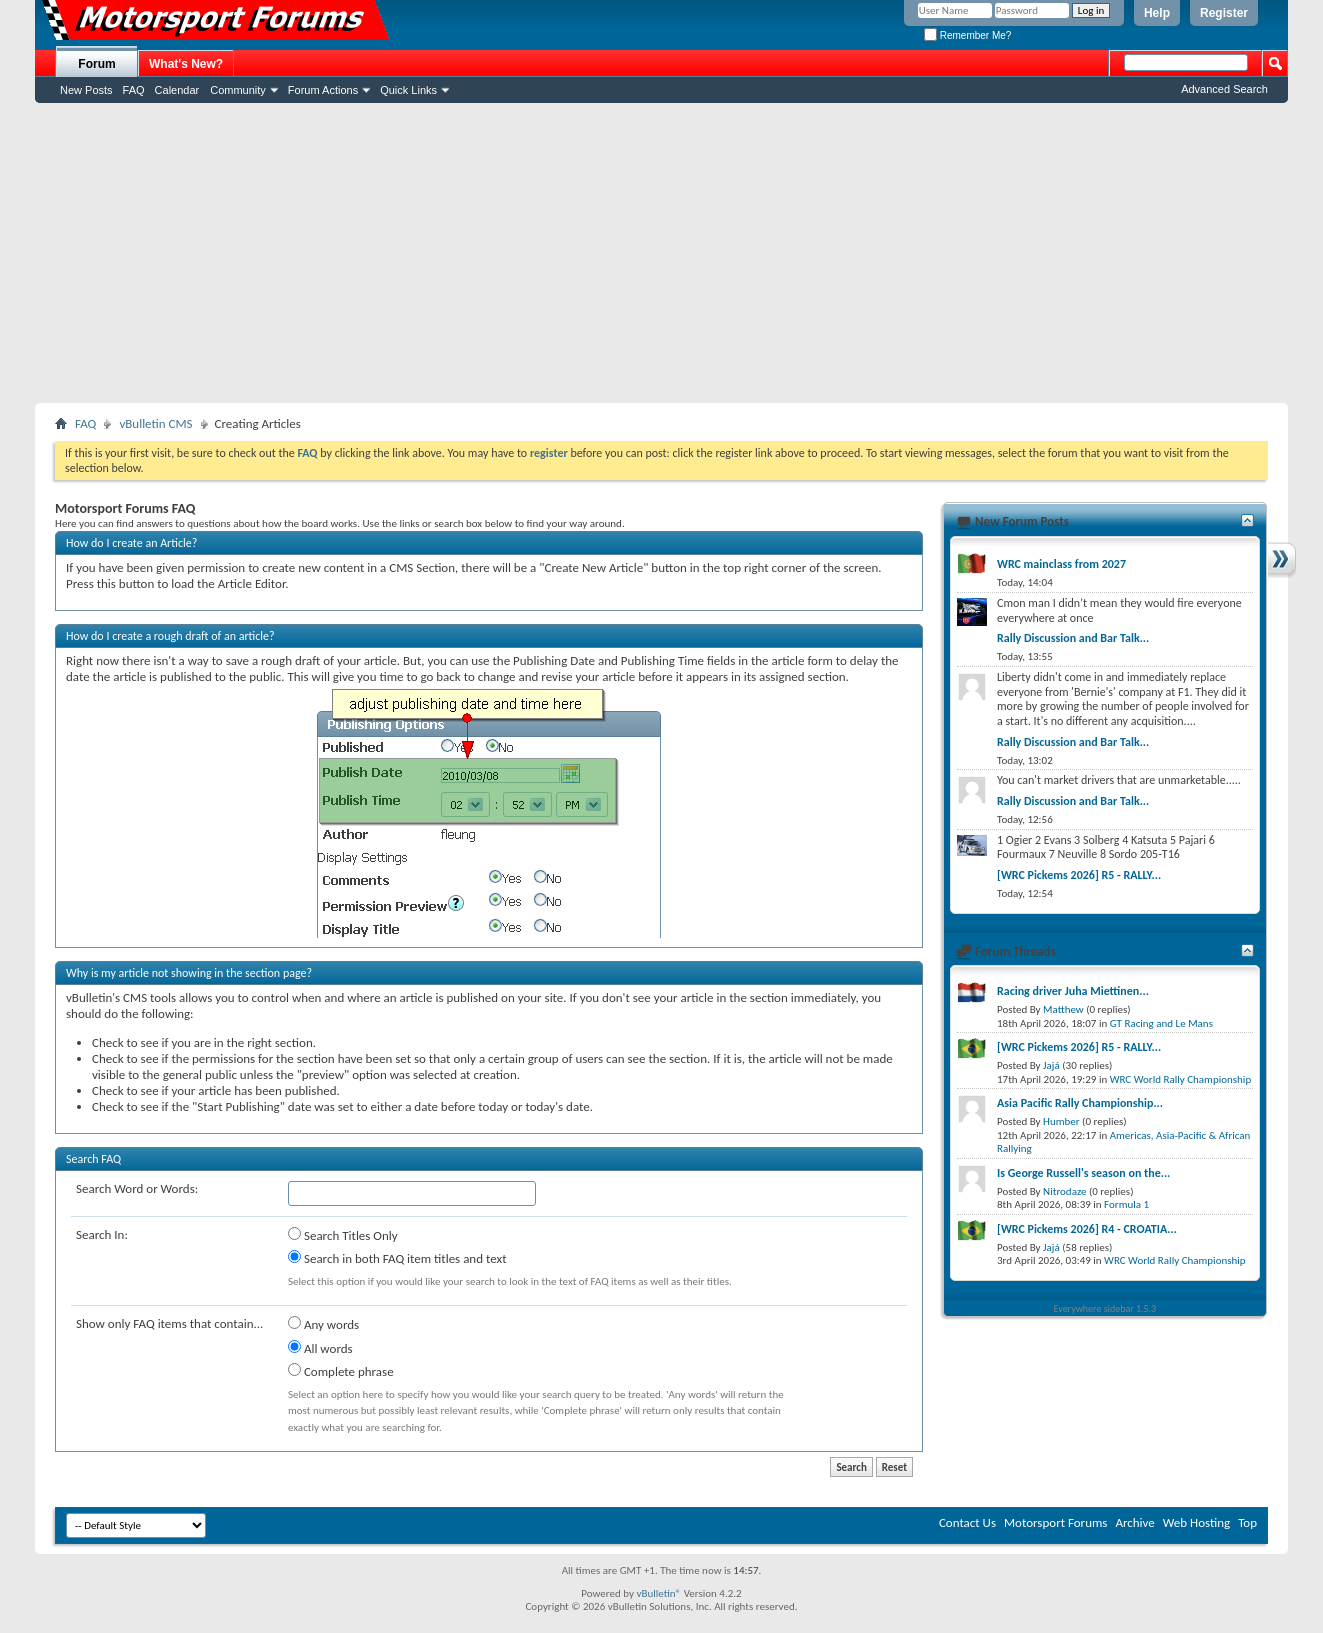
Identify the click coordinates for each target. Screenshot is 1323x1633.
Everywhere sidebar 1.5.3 (1105, 1308)
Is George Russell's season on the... (1083, 1173)
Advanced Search (1224, 89)
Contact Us (967, 1522)
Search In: (102, 1234)
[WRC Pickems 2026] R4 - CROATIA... (1087, 1229)
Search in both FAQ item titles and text (397, 1258)
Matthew (1063, 1009)
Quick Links (408, 90)
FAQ (134, 90)
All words (320, 1348)
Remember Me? (967, 35)
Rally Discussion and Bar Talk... (1073, 638)
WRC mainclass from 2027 (1061, 564)
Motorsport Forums (1055, 1522)
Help (1157, 13)
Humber (1061, 1121)
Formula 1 (1126, 1204)
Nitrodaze (1064, 1191)
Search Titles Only (343, 1235)
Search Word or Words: (137, 1188)
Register (1224, 13)
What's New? (186, 64)
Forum (96, 64)
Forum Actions (323, 90)
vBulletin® (658, 1593)
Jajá (1051, 1065)
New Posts (86, 90)
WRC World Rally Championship (1181, 1079)
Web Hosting (1196, 1522)
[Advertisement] (662, 253)
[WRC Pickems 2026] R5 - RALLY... (1079, 875)
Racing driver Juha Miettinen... (1073, 991)
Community (238, 90)
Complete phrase (341, 1371)
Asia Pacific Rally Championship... (1080, 1103)
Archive (1134, 1522)
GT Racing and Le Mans (1161, 1023)
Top (1247, 1522)
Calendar (177, 90)
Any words (323, 1324)
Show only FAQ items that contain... (169, 1323)
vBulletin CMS (155, 423)
